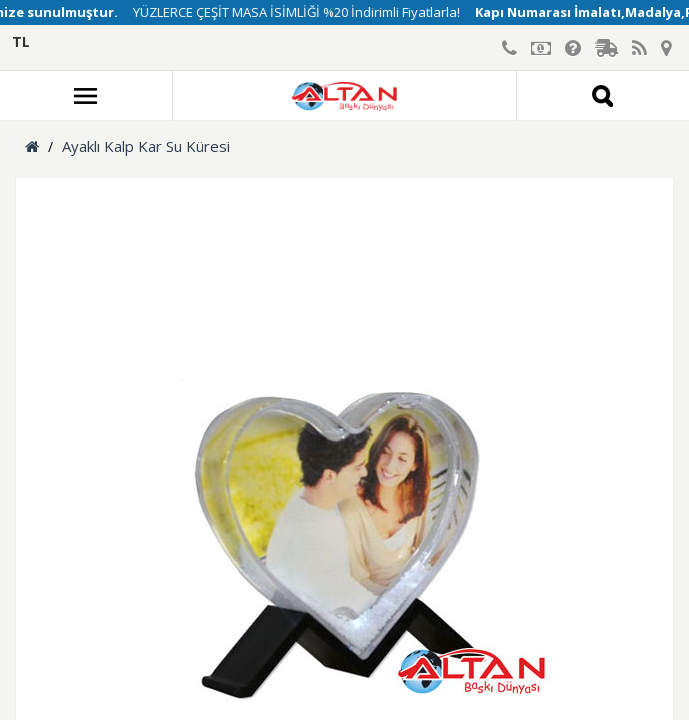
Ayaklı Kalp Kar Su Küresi (146, 146)
